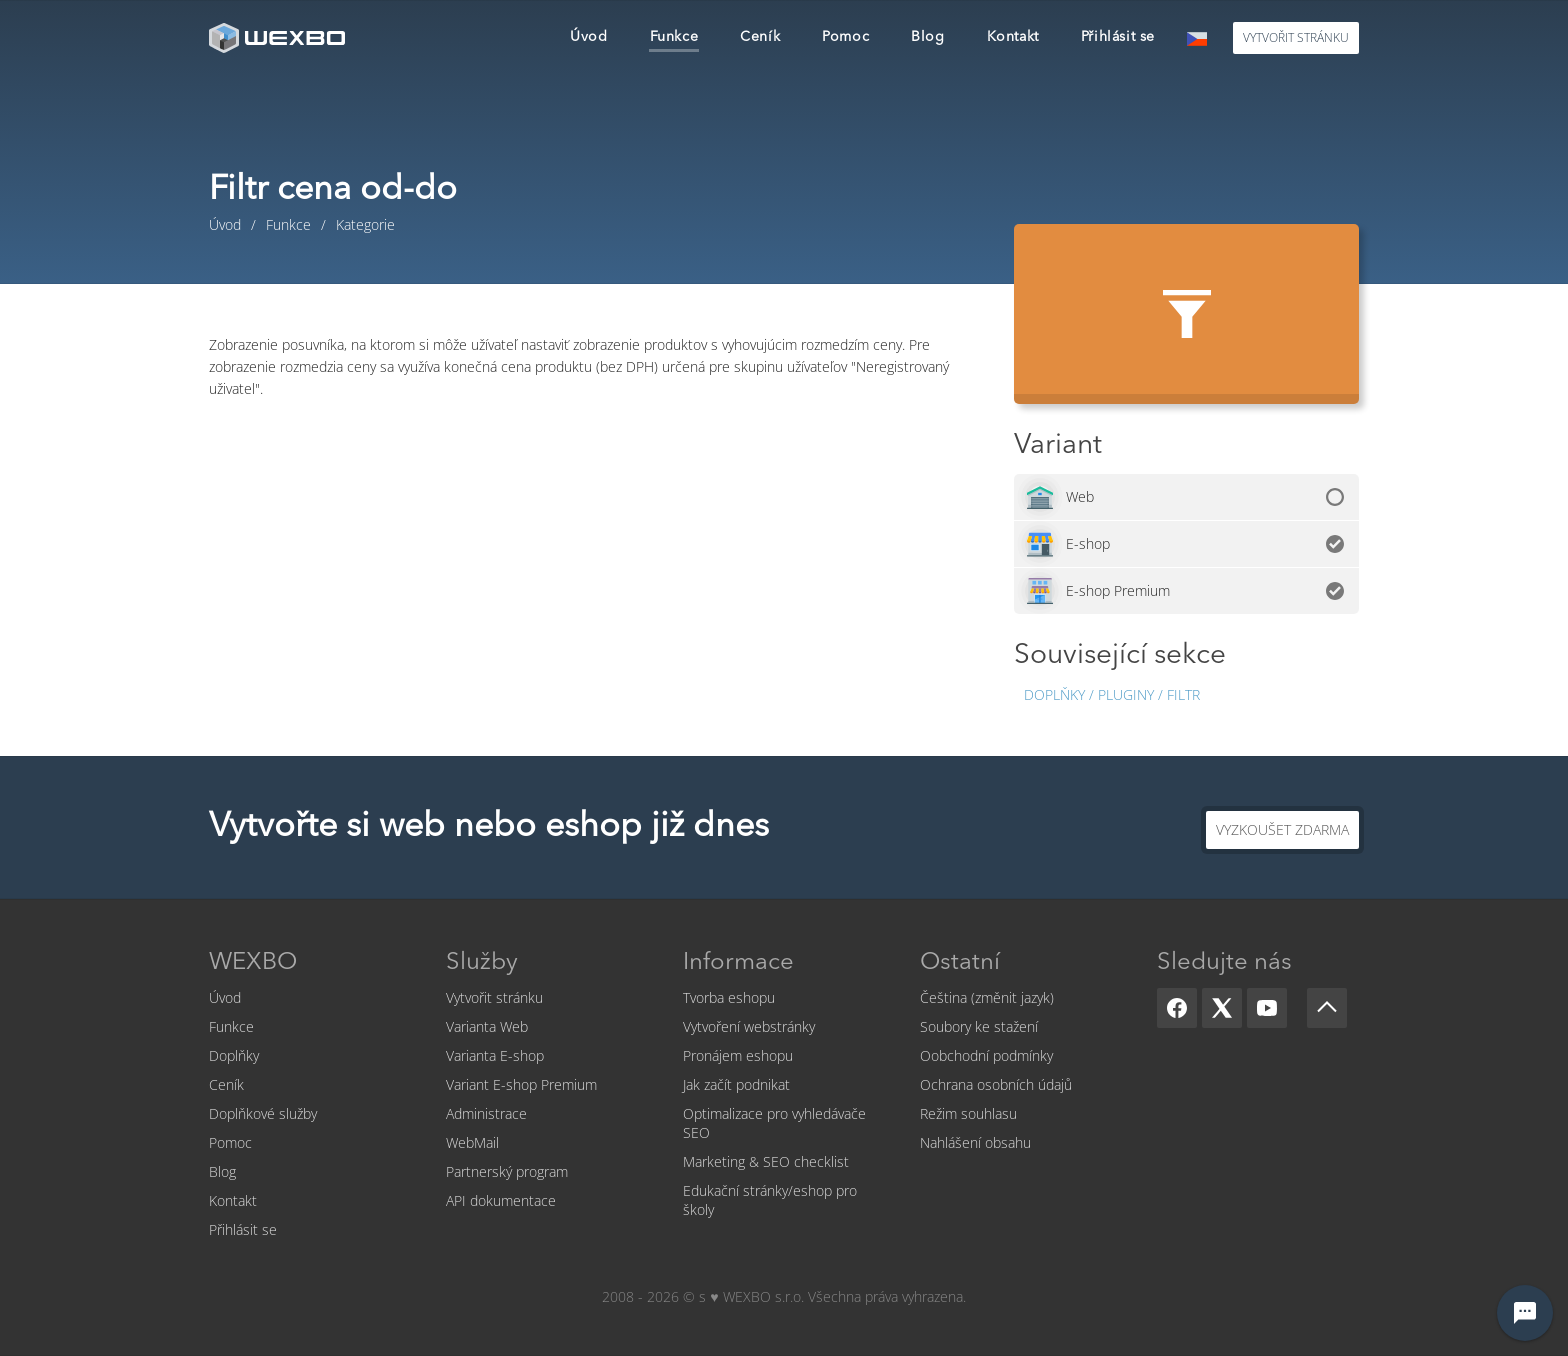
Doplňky (234, 1055)
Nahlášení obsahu (975, 1142)
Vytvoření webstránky (749, 1026)
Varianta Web (487, 1026)
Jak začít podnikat (736, 1084)
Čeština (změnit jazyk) (987, 997)
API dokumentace (501, 1200)
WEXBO (253, 963)
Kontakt (233, 1200)
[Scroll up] (1327, 1008)
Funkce (231, 1026)
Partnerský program (507, 1171)
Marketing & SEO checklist (766, 1161)
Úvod (225, 997)
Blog (222, 1171)
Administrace (486, 1113)
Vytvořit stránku (494, 997)
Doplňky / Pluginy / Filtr (1112, 694)
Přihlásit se (243, 1229)
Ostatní (960, 963)
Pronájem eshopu (738, 1055)
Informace (738, 963)
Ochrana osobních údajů (996, 1084)
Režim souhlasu (968, 1113)
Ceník (226, 1084)
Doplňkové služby (263, 1113)
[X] (1222, 1008)
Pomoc (230, 1142)
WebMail (472, 1142)
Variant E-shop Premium (521, 1084)
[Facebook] (1177, 1008)
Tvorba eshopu (729, 997)
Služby (482, 963)
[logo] (279, 37)
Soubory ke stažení (979, 1026)
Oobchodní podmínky (986, 1055)
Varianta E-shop (495, 1055)
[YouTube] (1267, 1008)
